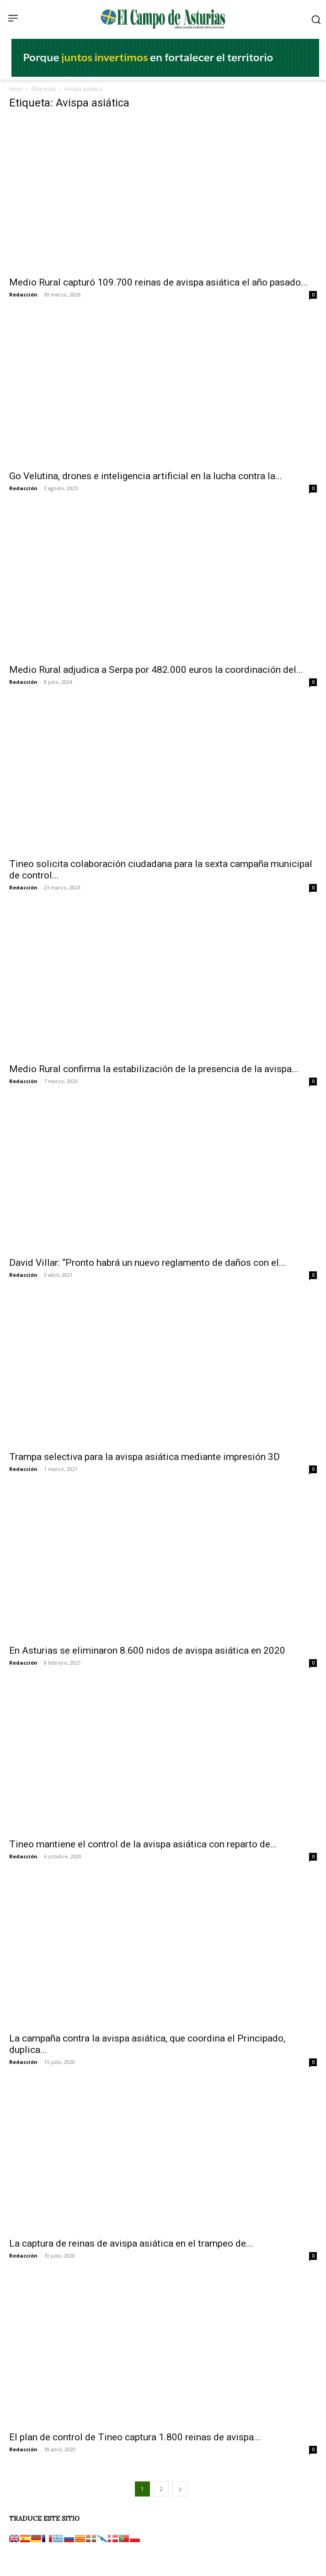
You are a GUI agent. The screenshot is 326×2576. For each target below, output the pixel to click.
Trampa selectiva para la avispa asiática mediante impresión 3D (144, 1456)
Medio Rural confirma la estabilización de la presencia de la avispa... (154, 1068)
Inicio (16, 89)
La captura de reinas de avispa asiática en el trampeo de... (131, 2243)
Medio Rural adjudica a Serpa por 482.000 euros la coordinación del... (156, 669)
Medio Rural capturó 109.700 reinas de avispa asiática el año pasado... (158, 282)
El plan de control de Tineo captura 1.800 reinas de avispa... (135, 2437)
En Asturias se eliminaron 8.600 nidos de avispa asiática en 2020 (147, 1650)
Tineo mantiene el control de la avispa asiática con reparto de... (143, 1844)
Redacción (23, 294)
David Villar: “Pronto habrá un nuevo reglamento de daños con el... (147, 1262)
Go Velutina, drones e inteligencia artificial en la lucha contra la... (145, 476)
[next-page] (180, 2489)
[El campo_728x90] (165, 74)
